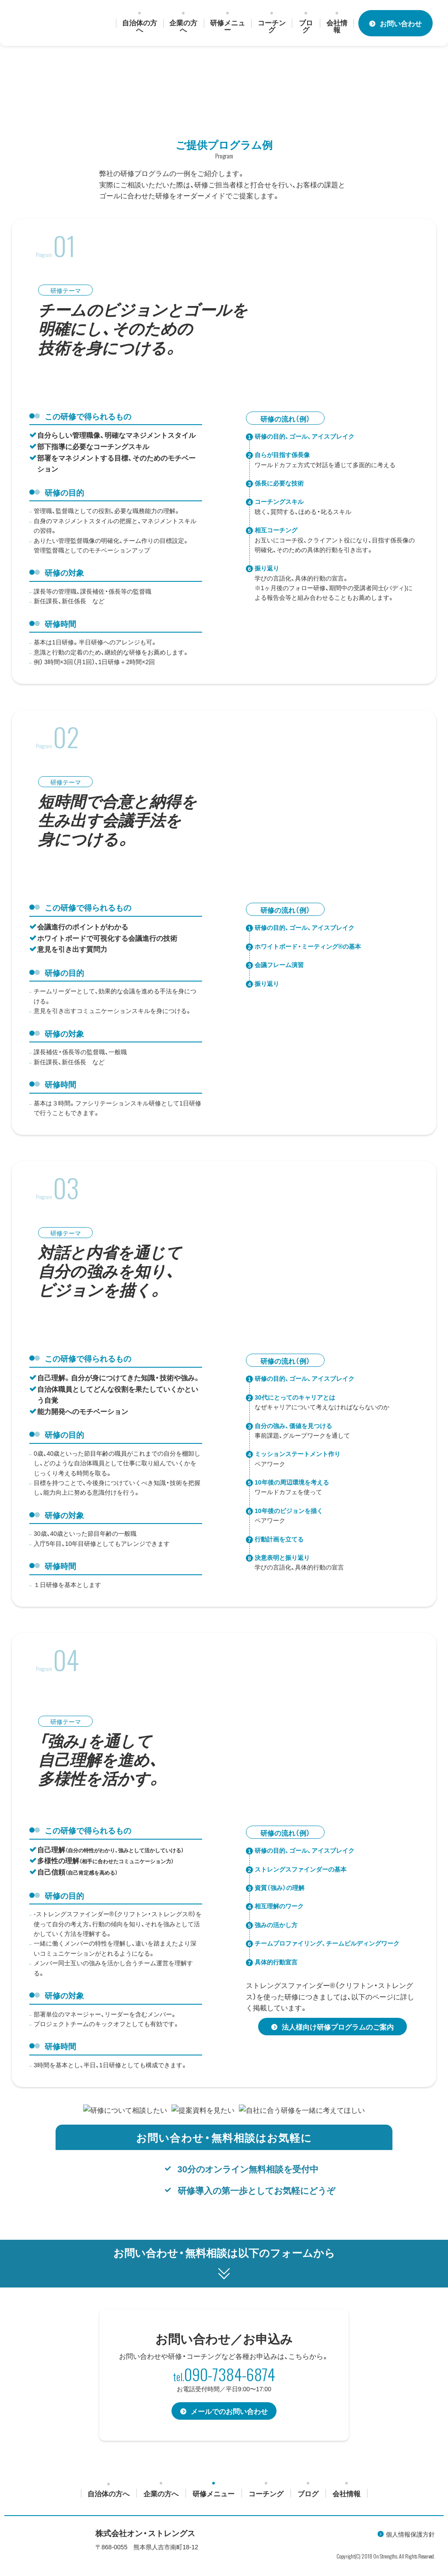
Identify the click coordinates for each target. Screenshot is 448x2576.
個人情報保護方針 (410, 2534)
